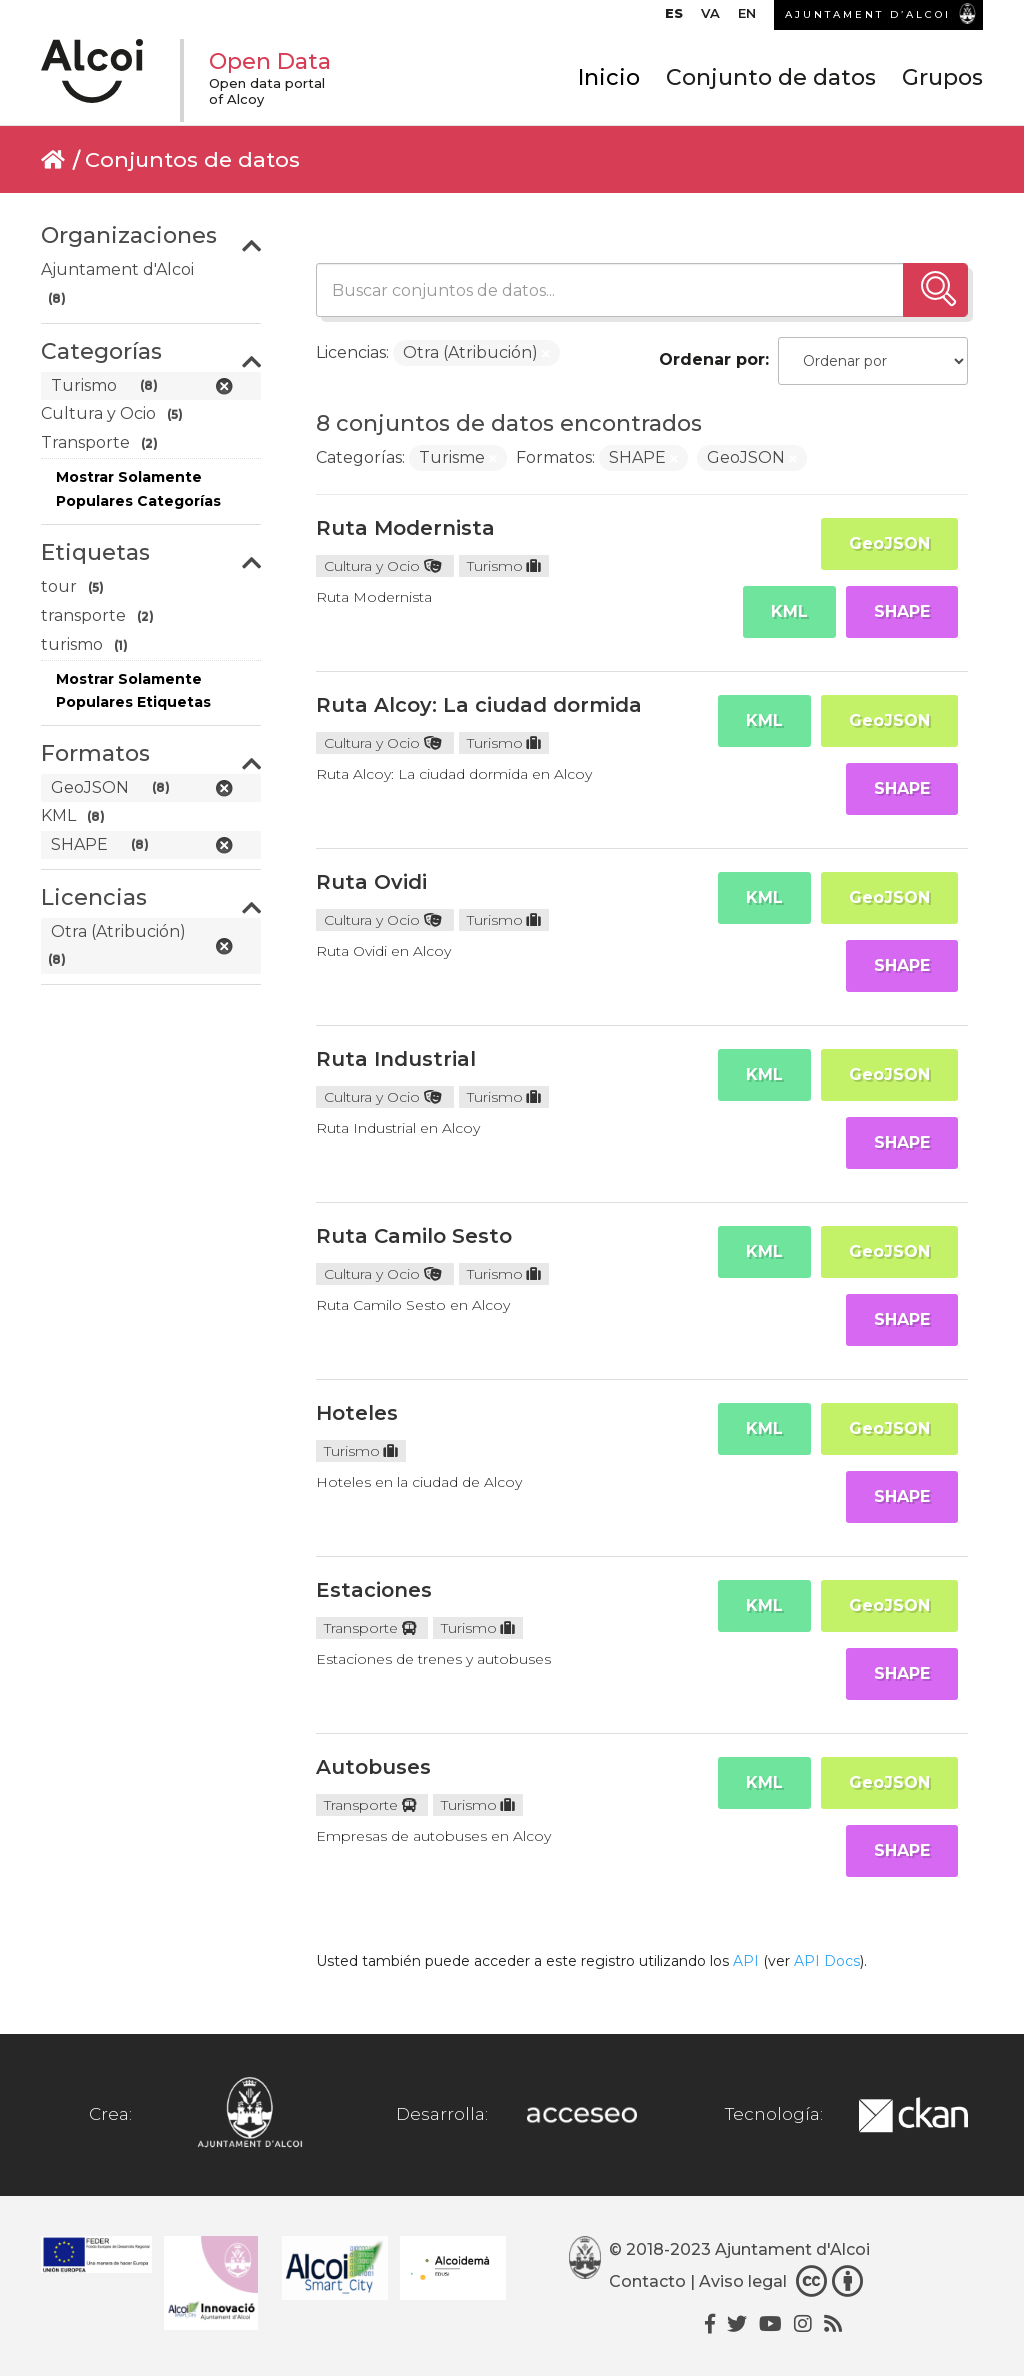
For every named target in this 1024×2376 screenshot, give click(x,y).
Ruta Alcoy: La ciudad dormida (479, 705)
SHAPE (902, 611)
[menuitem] (674, 18)
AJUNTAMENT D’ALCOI (868, 14)
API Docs (827, 1961)
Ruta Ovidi (371, 882)
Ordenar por (712, 359)
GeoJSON (889, 543)
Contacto (647, 2281)
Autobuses (373, 1767)
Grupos (942, 77)
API (746, 1961)
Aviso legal (743, 2281)
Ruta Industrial (396, 1059)
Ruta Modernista (405, 528)
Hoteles (357, 1413)
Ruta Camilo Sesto (414, 1236)
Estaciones (374, 1590)
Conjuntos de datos (192, 159)
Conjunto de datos (771, 77)
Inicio (609, 77)
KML (789, 611)
